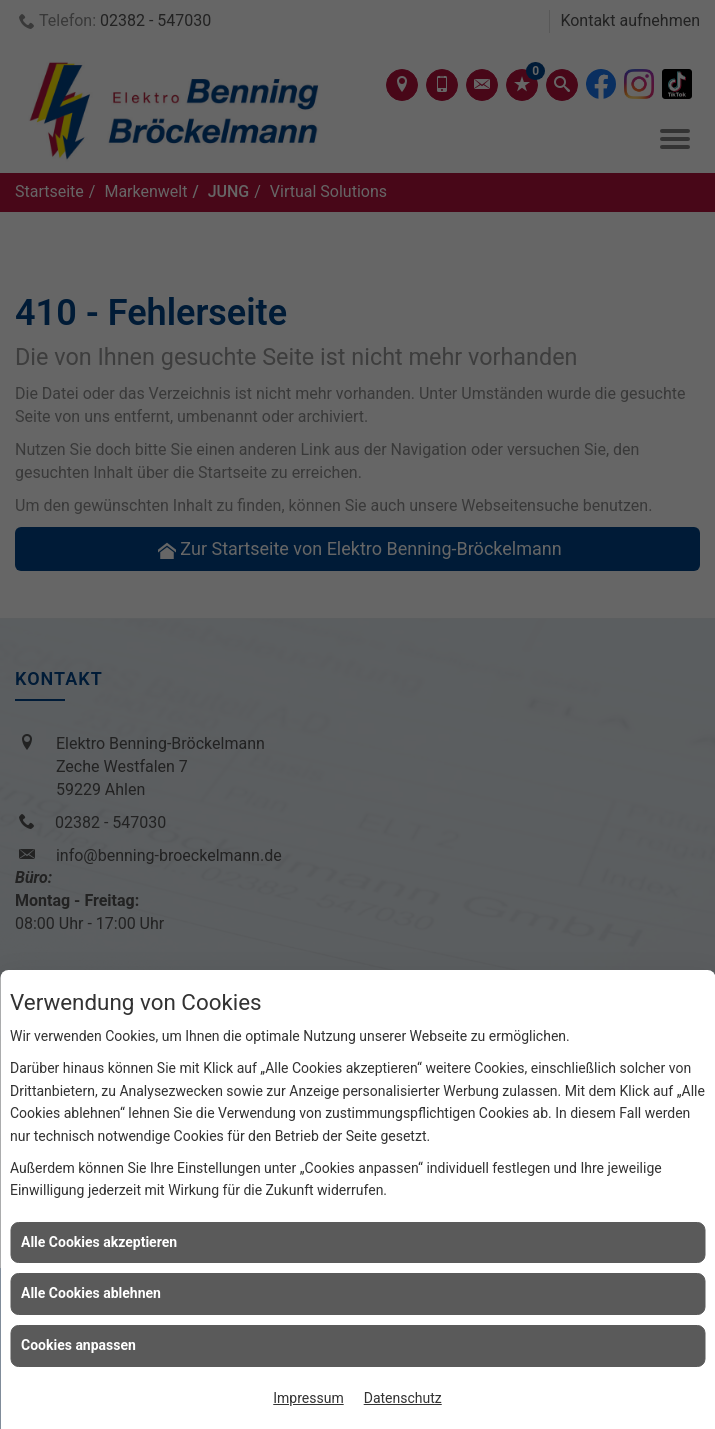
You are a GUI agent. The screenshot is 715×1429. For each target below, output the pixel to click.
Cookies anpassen (78, 1345)
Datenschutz (403, 1398)
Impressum (308, 1398)
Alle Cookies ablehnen (91, 1293)
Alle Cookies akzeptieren (99, 1242)
